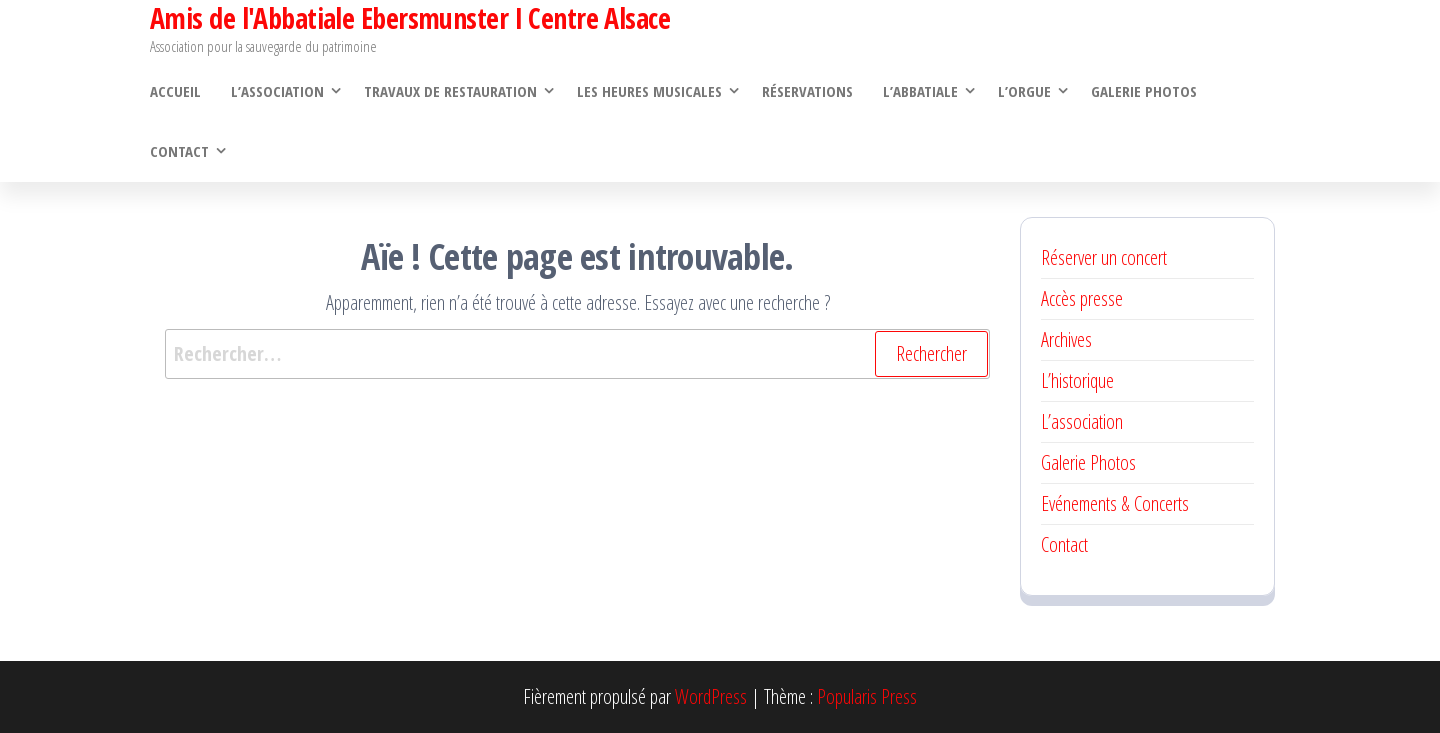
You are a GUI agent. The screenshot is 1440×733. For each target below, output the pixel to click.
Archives (1066, 339)
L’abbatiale (920, 91)
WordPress (711, 696)
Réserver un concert (1104, 257)
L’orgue (1024, 91)
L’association (277, 91)
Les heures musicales (649, 91)
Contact (179, 151)
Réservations (807, 91)
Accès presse (1082, 298)
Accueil (175, 91)
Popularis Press (867, 696)
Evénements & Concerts (1115, 503)
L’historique (1077, 380)
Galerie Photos (1144, 91)
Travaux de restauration (450, 91)
